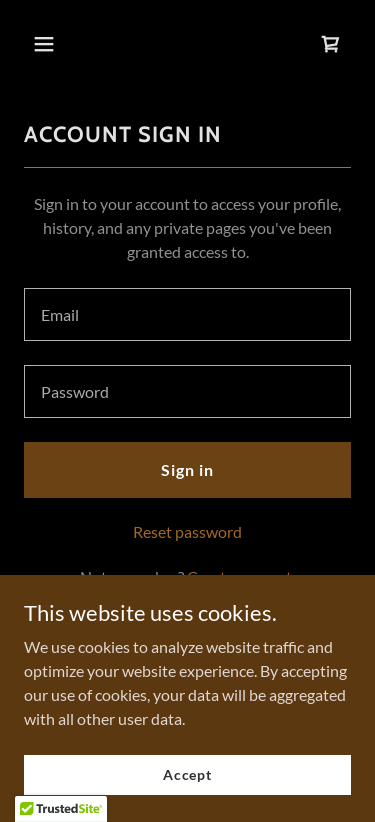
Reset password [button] (187, 531)
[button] (61, 44)
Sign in (187, 469)
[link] (331, 44)
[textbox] (187, 314)
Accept (187, 774)
